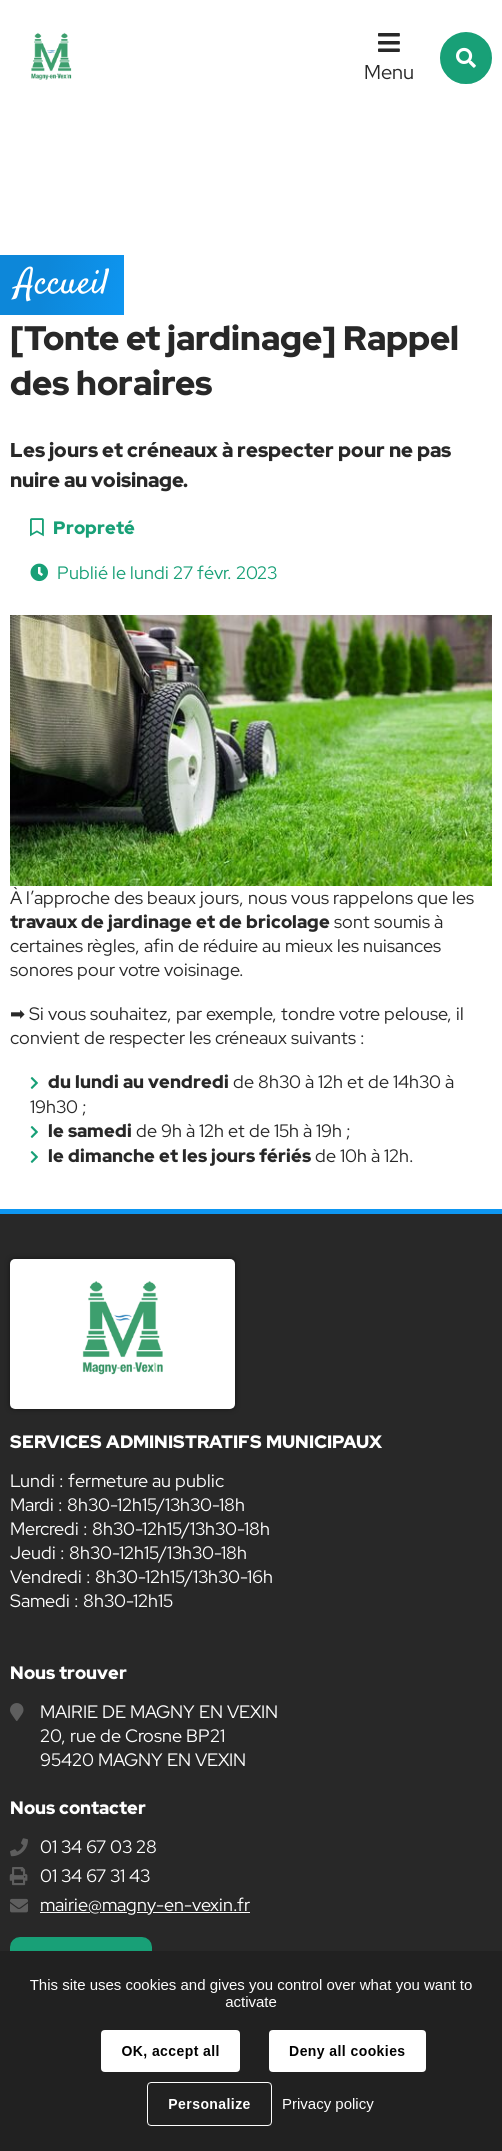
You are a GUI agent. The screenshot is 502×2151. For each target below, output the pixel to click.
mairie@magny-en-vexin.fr (145, 1904)
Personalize (209, 2104)
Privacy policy (328, 2103)
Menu (389, 72)
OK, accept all (170, 2051)
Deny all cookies (347, 2051)
